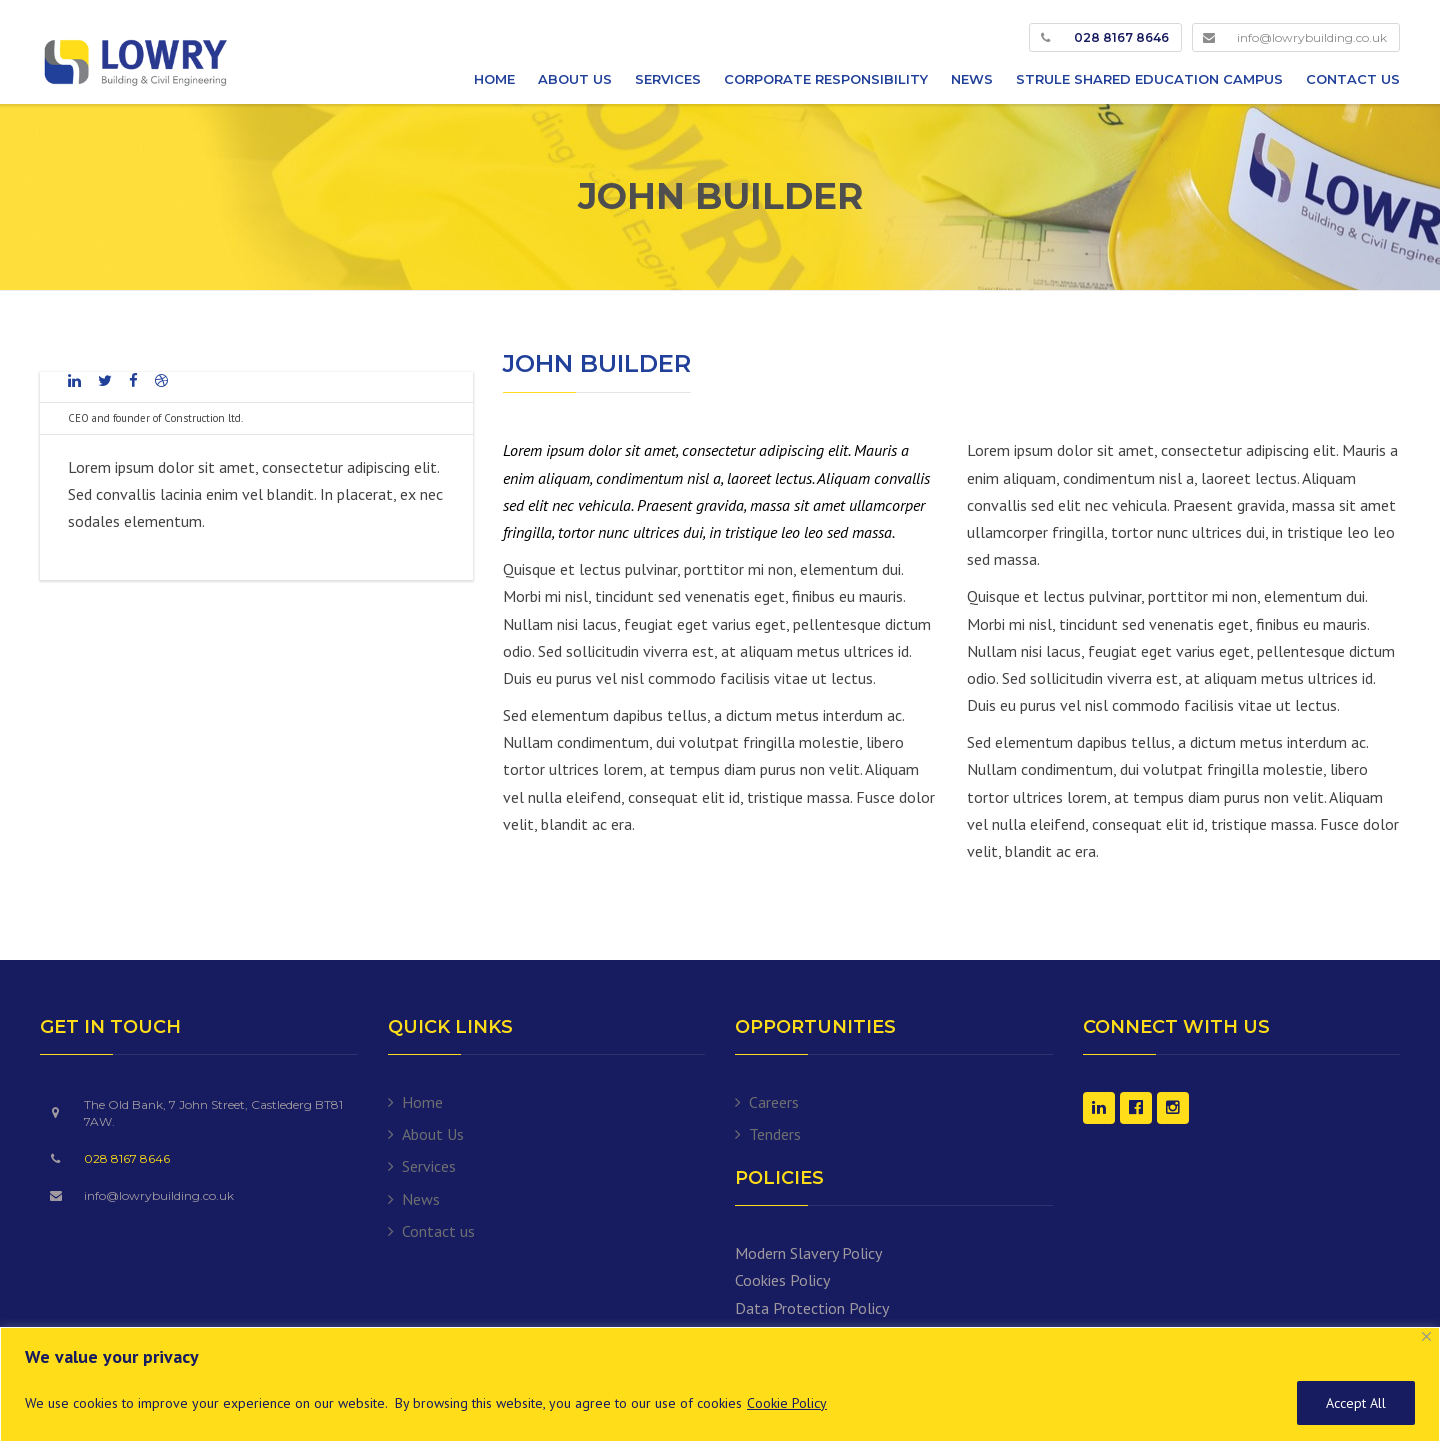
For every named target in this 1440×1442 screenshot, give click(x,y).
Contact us (1353, 79)
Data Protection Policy (812, 1308)
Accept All (1356, 1403)
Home (494, 79)
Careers (774, 1102)
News (972, 79)
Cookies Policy (782, 1280)
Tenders (775, 1134)
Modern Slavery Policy (808, 1253)
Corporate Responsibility (826, 79)
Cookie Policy (787, 1403)
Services (668, 79)
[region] (720, 1384)
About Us (575, 79)
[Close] (1426, 1336)
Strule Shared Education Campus (1149, 79)
